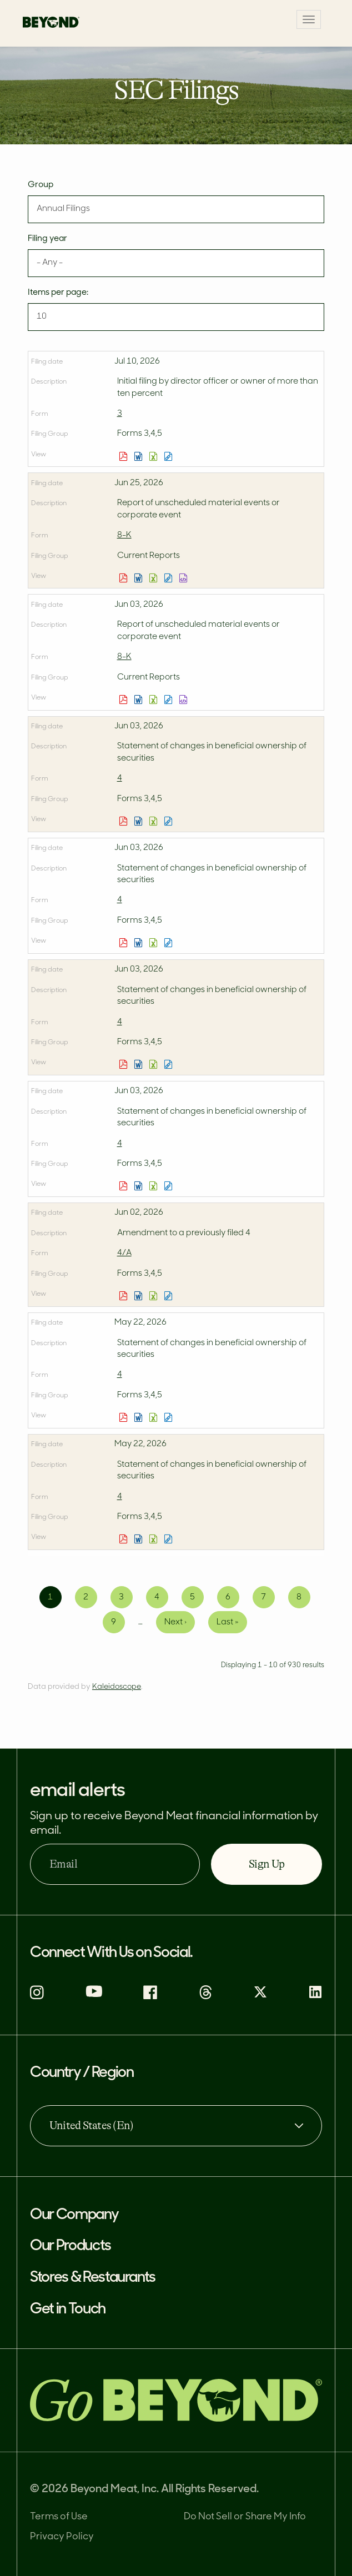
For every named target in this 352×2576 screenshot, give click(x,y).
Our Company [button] (74, 2215)
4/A (124, 1253)
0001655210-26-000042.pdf (124, 699)
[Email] (115, 1864)
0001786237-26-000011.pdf (124, 1296)
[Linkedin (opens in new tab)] (315, 1997)
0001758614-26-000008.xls (154, 821)
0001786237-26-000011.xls (154, 1296)
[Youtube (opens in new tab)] (94, 1995)
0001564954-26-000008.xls (154, 1064)
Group (40, 185)
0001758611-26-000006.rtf (139, 1186)
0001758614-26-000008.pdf (124, 821)
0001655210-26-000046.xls (154, 578)
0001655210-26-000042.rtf (139, 699)
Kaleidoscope (116, 1686)
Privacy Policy (62, 2537)
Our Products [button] (70, 2246)
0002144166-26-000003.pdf (124, 456)
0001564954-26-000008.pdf (124, 1064)
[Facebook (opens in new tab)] (150, 1997)
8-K (124, 535)
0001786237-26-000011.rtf (139, 1296)
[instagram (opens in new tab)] (37, 1997)
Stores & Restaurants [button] (92, 2278)
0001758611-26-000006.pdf (124, 1186)
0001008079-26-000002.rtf (139, 1539)
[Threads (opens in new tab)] (206, 1997)
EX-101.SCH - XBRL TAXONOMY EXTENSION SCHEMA (184, 578)
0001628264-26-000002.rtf (139, 1417)
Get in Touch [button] (67, 2309)
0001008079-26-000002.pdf (124, 1539)
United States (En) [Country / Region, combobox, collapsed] (91, 2125)
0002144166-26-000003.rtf (139, 456)
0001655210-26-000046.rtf (139, 578)
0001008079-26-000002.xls (154, 1539)
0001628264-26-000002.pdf (124, 1417)
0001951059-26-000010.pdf (124, 943)
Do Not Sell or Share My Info (245, 2517)
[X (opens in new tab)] (260, 1997)
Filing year (47, 239)
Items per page (57, 293)
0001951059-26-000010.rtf (139, 943)
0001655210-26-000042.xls (154, 699)
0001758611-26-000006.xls (154, 1186)
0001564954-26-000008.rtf (139, 1064)
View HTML (169, 456)
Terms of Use (59, 2517)
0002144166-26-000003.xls (154, 456)
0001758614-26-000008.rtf (139, 821)
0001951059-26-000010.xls (154, 943)
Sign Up (267, 1864)
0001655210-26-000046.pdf (124, 578)
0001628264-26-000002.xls (154, 1417)
